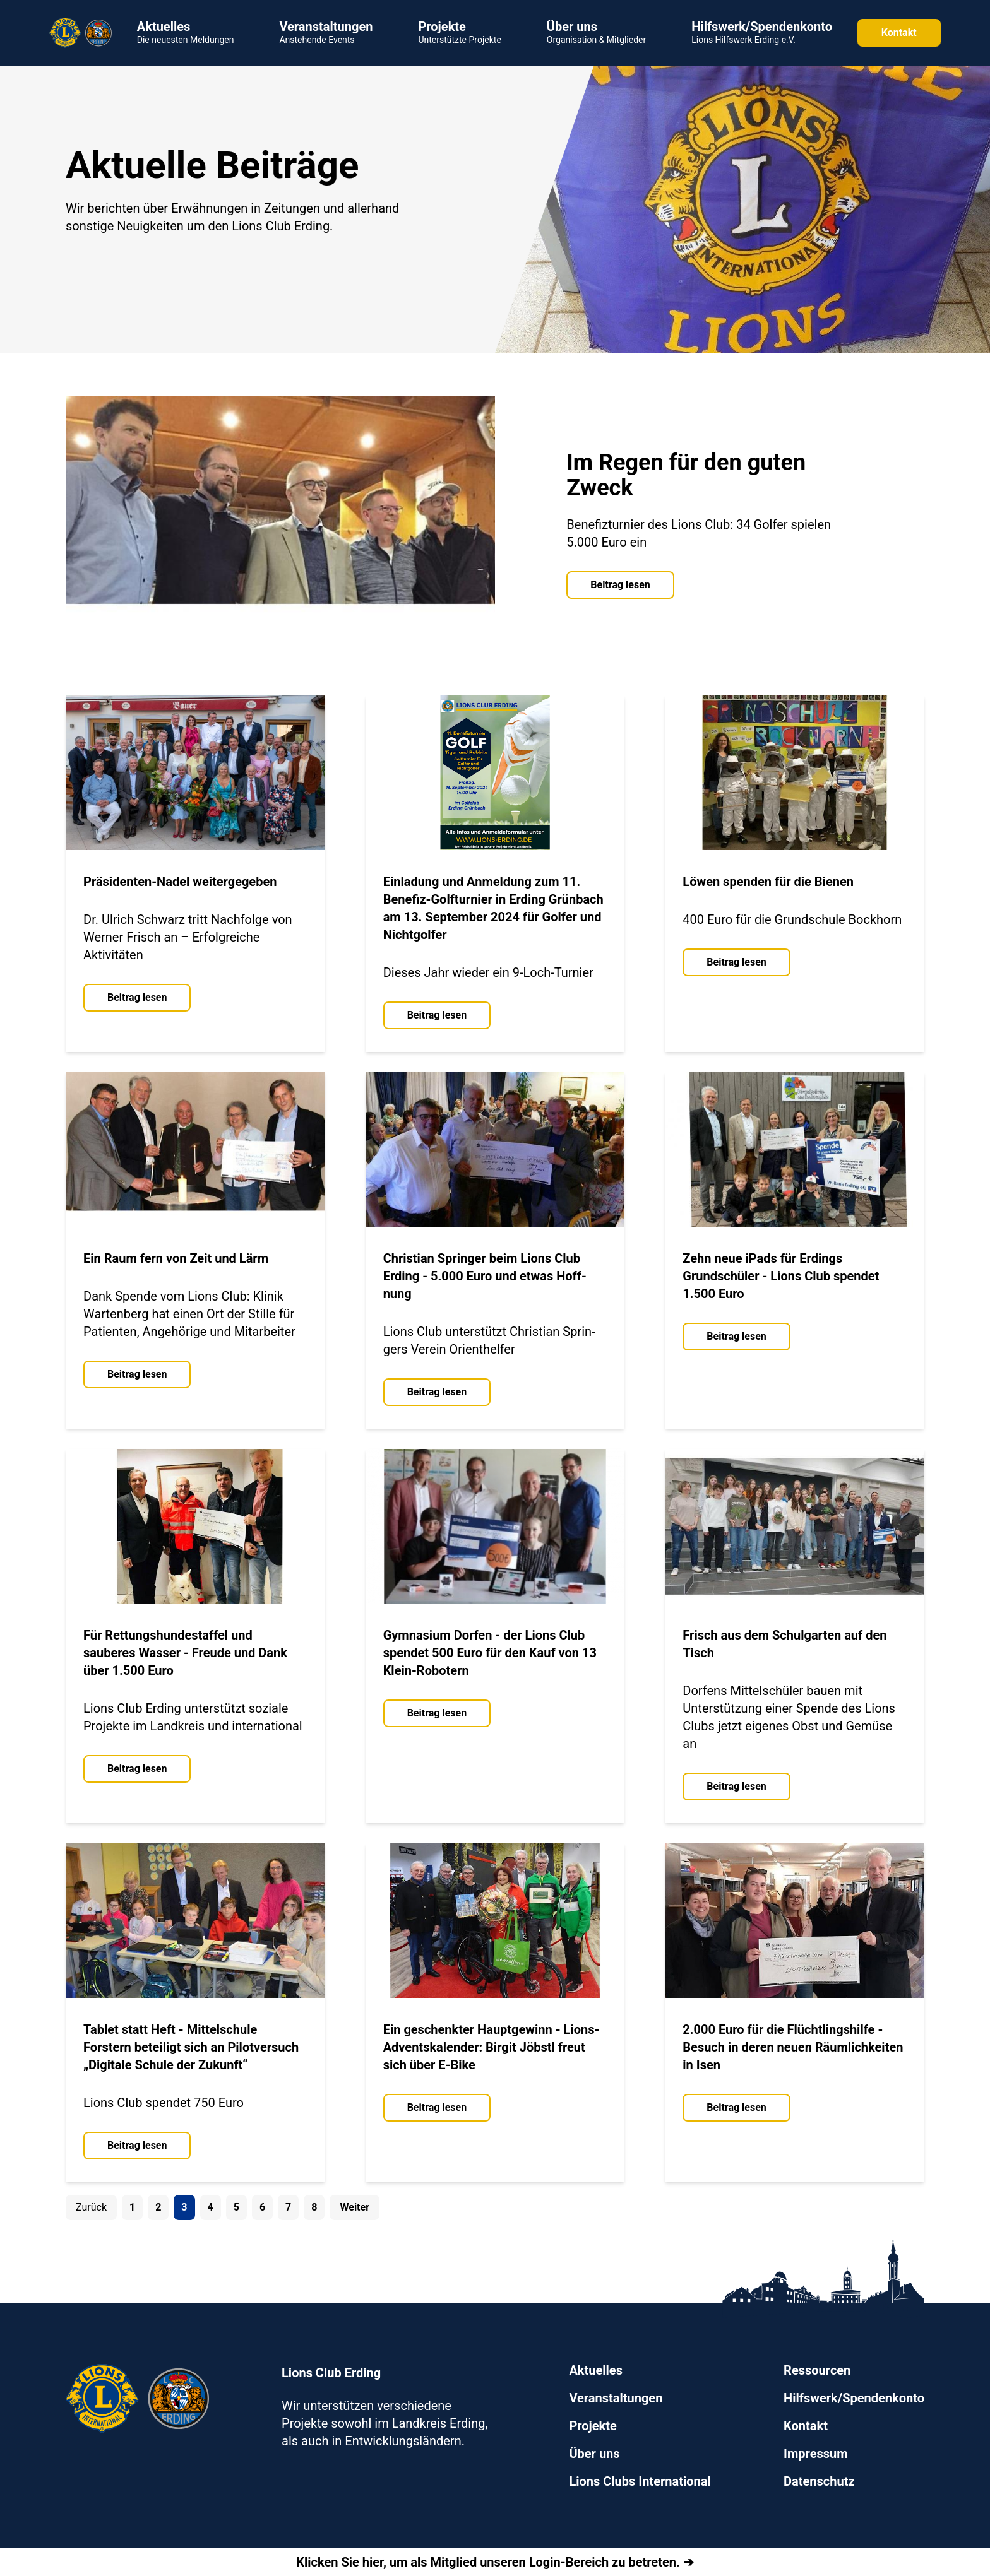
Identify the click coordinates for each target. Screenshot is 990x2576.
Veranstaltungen (615, 2398)
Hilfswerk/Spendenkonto (854, 2398)
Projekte (592, 2425)
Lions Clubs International (639, 2481)
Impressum (815, 2453)
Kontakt (899, 32)
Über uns (594, 2453)
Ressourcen (817, 2370)
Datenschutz (819, 2481)
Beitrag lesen (620, 585)
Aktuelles (596, 2370)
